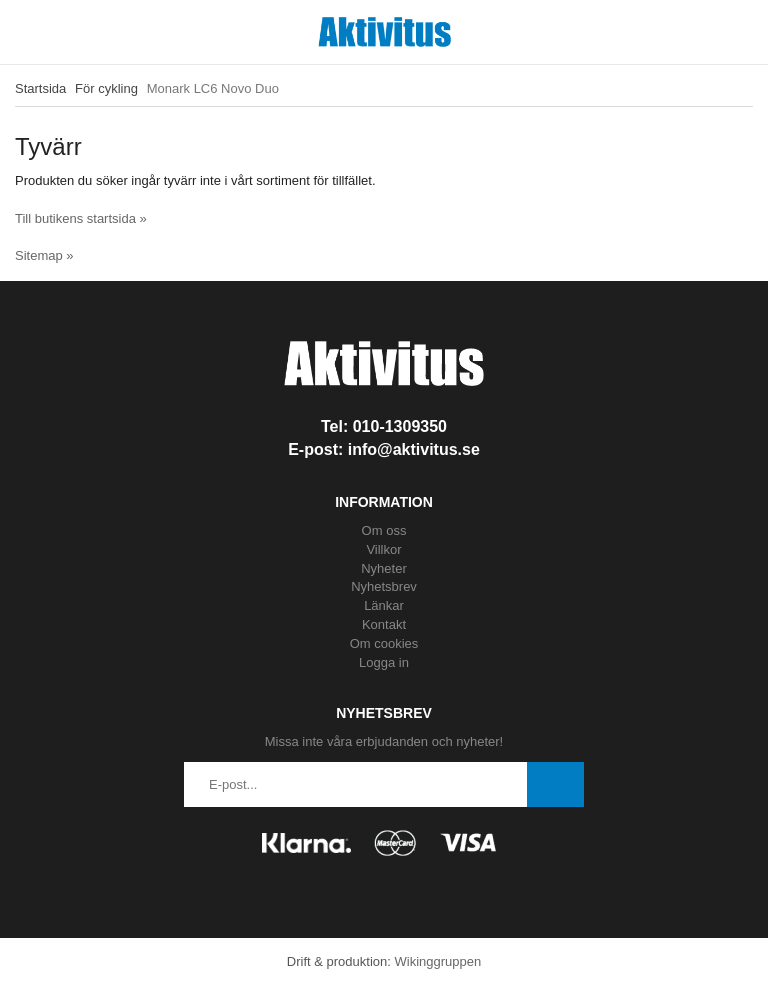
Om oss (384, 530)
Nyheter (384, 568)
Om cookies (384, 643)
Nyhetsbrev (384, 586)
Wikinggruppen (437, 961)
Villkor (383, 549)
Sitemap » (44, 255)
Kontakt (384, 624)
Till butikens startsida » (81, 218)
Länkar (384, 605)
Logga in (384, 662)
